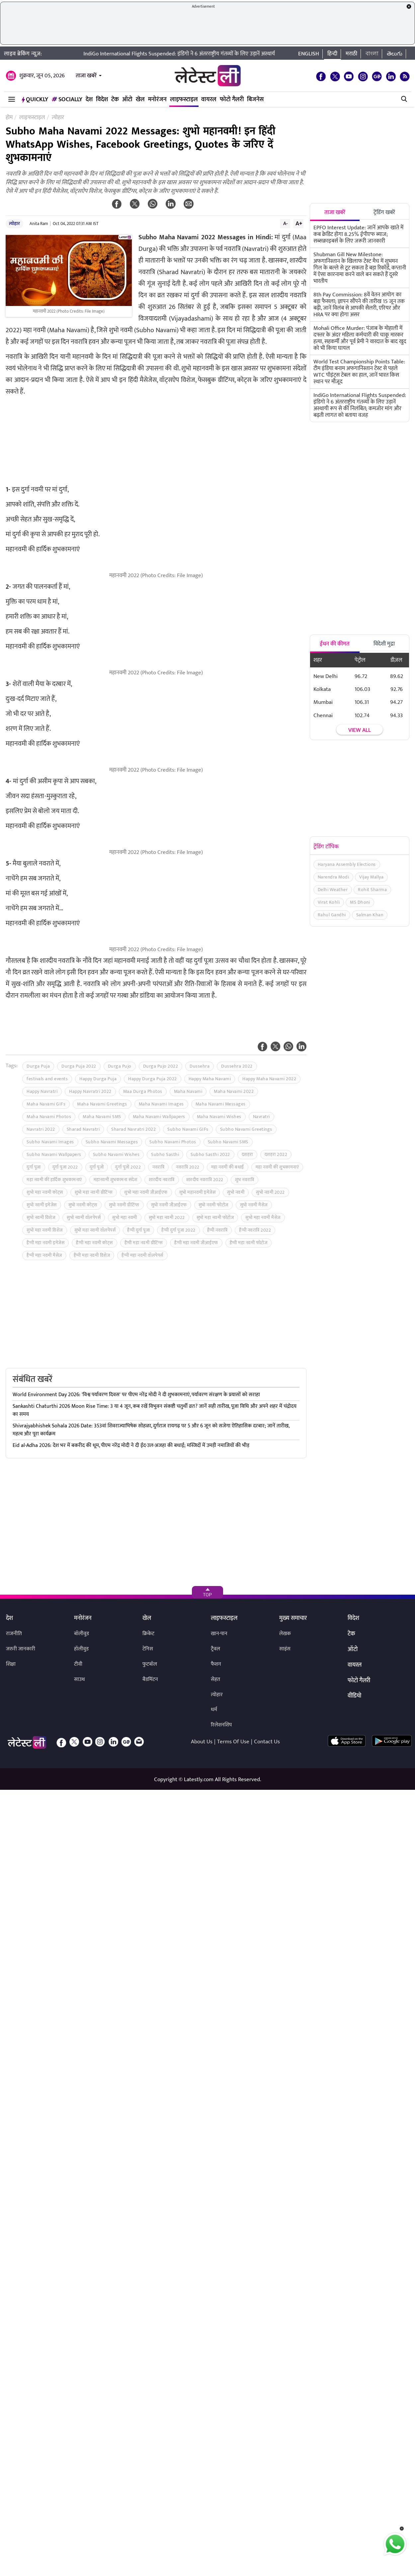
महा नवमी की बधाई (227, 1167)
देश (89, 100)
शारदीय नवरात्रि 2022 (204, 1179)
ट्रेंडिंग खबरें (384, 212)
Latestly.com (198, 1779)
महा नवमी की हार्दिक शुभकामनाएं (54, 1179)
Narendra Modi (333, 877)
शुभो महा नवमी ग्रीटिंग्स (94, 1192)
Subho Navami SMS (228, 1142)
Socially (66, 100)
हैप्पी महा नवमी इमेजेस (45, 1243)
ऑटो (127, 100)
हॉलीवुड (81, 1648)
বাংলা (372, 53)
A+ (298, 223)
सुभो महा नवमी (124, 1217)
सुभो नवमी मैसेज (254, 1205)
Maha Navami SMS (102, 1116)
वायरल (208, 100)
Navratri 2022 (41, 1129)
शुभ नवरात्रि (244, 1179)
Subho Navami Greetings (246, 1129)
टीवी (78, 1664)
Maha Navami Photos (49, 1116)
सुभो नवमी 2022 (270, 1192)
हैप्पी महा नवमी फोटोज (249, 1243)
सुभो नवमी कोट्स (82, 1205)
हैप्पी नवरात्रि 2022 (255, 1230)
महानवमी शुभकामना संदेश (115, 1179)
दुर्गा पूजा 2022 (65, 1167)
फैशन (216, 1664)
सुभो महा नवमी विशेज (45, 1230)
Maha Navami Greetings (102, 1104)
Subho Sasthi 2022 (210, 1154)
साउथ (79, 1679)
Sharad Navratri (83, 1129)
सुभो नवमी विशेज (41, 1217)
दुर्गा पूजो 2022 (128, 1167)
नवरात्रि (158, 1167)
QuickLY (35, 100)
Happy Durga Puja (98, 1079)
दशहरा (247, 1154)
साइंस (284, 1648)
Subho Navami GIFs (187, 1129)
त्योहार (14, 223)
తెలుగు (394, 53)
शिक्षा (11, 1664)
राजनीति (14, 1633)
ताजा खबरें (86, 75)
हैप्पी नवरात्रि (217, 1230)
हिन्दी (332, 53)
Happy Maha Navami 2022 (269, 1079)
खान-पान (219, 1633)
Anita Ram (39, 223)
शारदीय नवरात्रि (162, 1179)
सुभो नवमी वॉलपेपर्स (84, 1217)
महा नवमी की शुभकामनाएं (277, 1167)
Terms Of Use (233, 1741)
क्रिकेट (148, 1633)
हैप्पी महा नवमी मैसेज (44, 1255)
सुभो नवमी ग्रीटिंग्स (124, 1205)
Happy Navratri (42, 1091)
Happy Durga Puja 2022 (152, 1079)
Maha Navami (188, 1091)
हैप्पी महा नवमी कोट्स (94, 1243)
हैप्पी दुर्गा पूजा (138, 1230)
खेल (140, 100)
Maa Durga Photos (142, 1091)
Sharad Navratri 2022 (133, 1129)
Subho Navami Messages (112, 1142)
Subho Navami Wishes (116, 1154)
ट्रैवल (215, 1648)
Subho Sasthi (165, 1154)
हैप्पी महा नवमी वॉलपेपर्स (142, 1255)
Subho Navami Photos (172, 1142)
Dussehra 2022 (237, 1066)
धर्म (214, 1709)
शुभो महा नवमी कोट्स (45, 1192)
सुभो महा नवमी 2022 (167, 1217)
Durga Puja (38, 1066)
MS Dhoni (360, 902)
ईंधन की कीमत (335, 643)
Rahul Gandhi (332, 915)
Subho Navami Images (50, 1142)
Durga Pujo (119, 1066)
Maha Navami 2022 (234, 1091)
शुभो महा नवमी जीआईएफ (146, 1192)
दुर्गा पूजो (97, 1167)
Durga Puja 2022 (78, 1066)
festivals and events (47, 1079)
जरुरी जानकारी (20, 1648)
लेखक (285, 1633)
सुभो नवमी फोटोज (213, 1205)
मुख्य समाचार (293, 1618)
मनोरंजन (157, 100)
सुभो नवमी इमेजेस (42, 1205)
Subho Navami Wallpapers (54, 1154)
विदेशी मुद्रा (384, 643)
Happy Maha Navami (210, 1079)
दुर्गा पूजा (34, 1167)
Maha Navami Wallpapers (159, 1116)
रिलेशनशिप (221, 1724)
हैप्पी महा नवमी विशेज (92, 1255)
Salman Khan (369, 915)
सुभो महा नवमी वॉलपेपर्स (95, 1230)
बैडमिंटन (150, 1679)
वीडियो (354, 1696)
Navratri (261, 1116)
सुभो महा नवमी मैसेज (263, 1217)
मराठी (351, 53)
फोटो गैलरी (232, 100)
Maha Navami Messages (221, 1104)
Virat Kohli (329, 902)
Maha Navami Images (161, 1104)
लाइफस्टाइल (184, 100)
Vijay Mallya (371, 877)
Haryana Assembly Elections (347, 864)
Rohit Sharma (372, 889)
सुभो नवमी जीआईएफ (169, 1205)
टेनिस (147, 1648)
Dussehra (199, 1066)
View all (359, 730)
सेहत (215, 1679)
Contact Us (267, 1741)
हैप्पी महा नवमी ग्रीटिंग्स (143, 1243)
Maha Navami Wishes (219, 1116)
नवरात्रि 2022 (188, 1167)
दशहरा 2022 (276, 1154)
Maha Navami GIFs (46, 1104)
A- (285, 223)
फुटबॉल (149, 1664)
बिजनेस (255, 100)
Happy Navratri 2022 (90, 1091)
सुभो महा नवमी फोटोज (215, 1217)
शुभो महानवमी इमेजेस (197, 1192)
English (308, 53)
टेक (115, 100)
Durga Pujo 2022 (160, 1066)
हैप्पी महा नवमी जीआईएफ (196, 1243)
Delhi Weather (333, 889)
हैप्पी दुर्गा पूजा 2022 (178, 1230)
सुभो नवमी (235, 1192)
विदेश (102, 100)
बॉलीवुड (81, 1633)
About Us (201, 1741)
